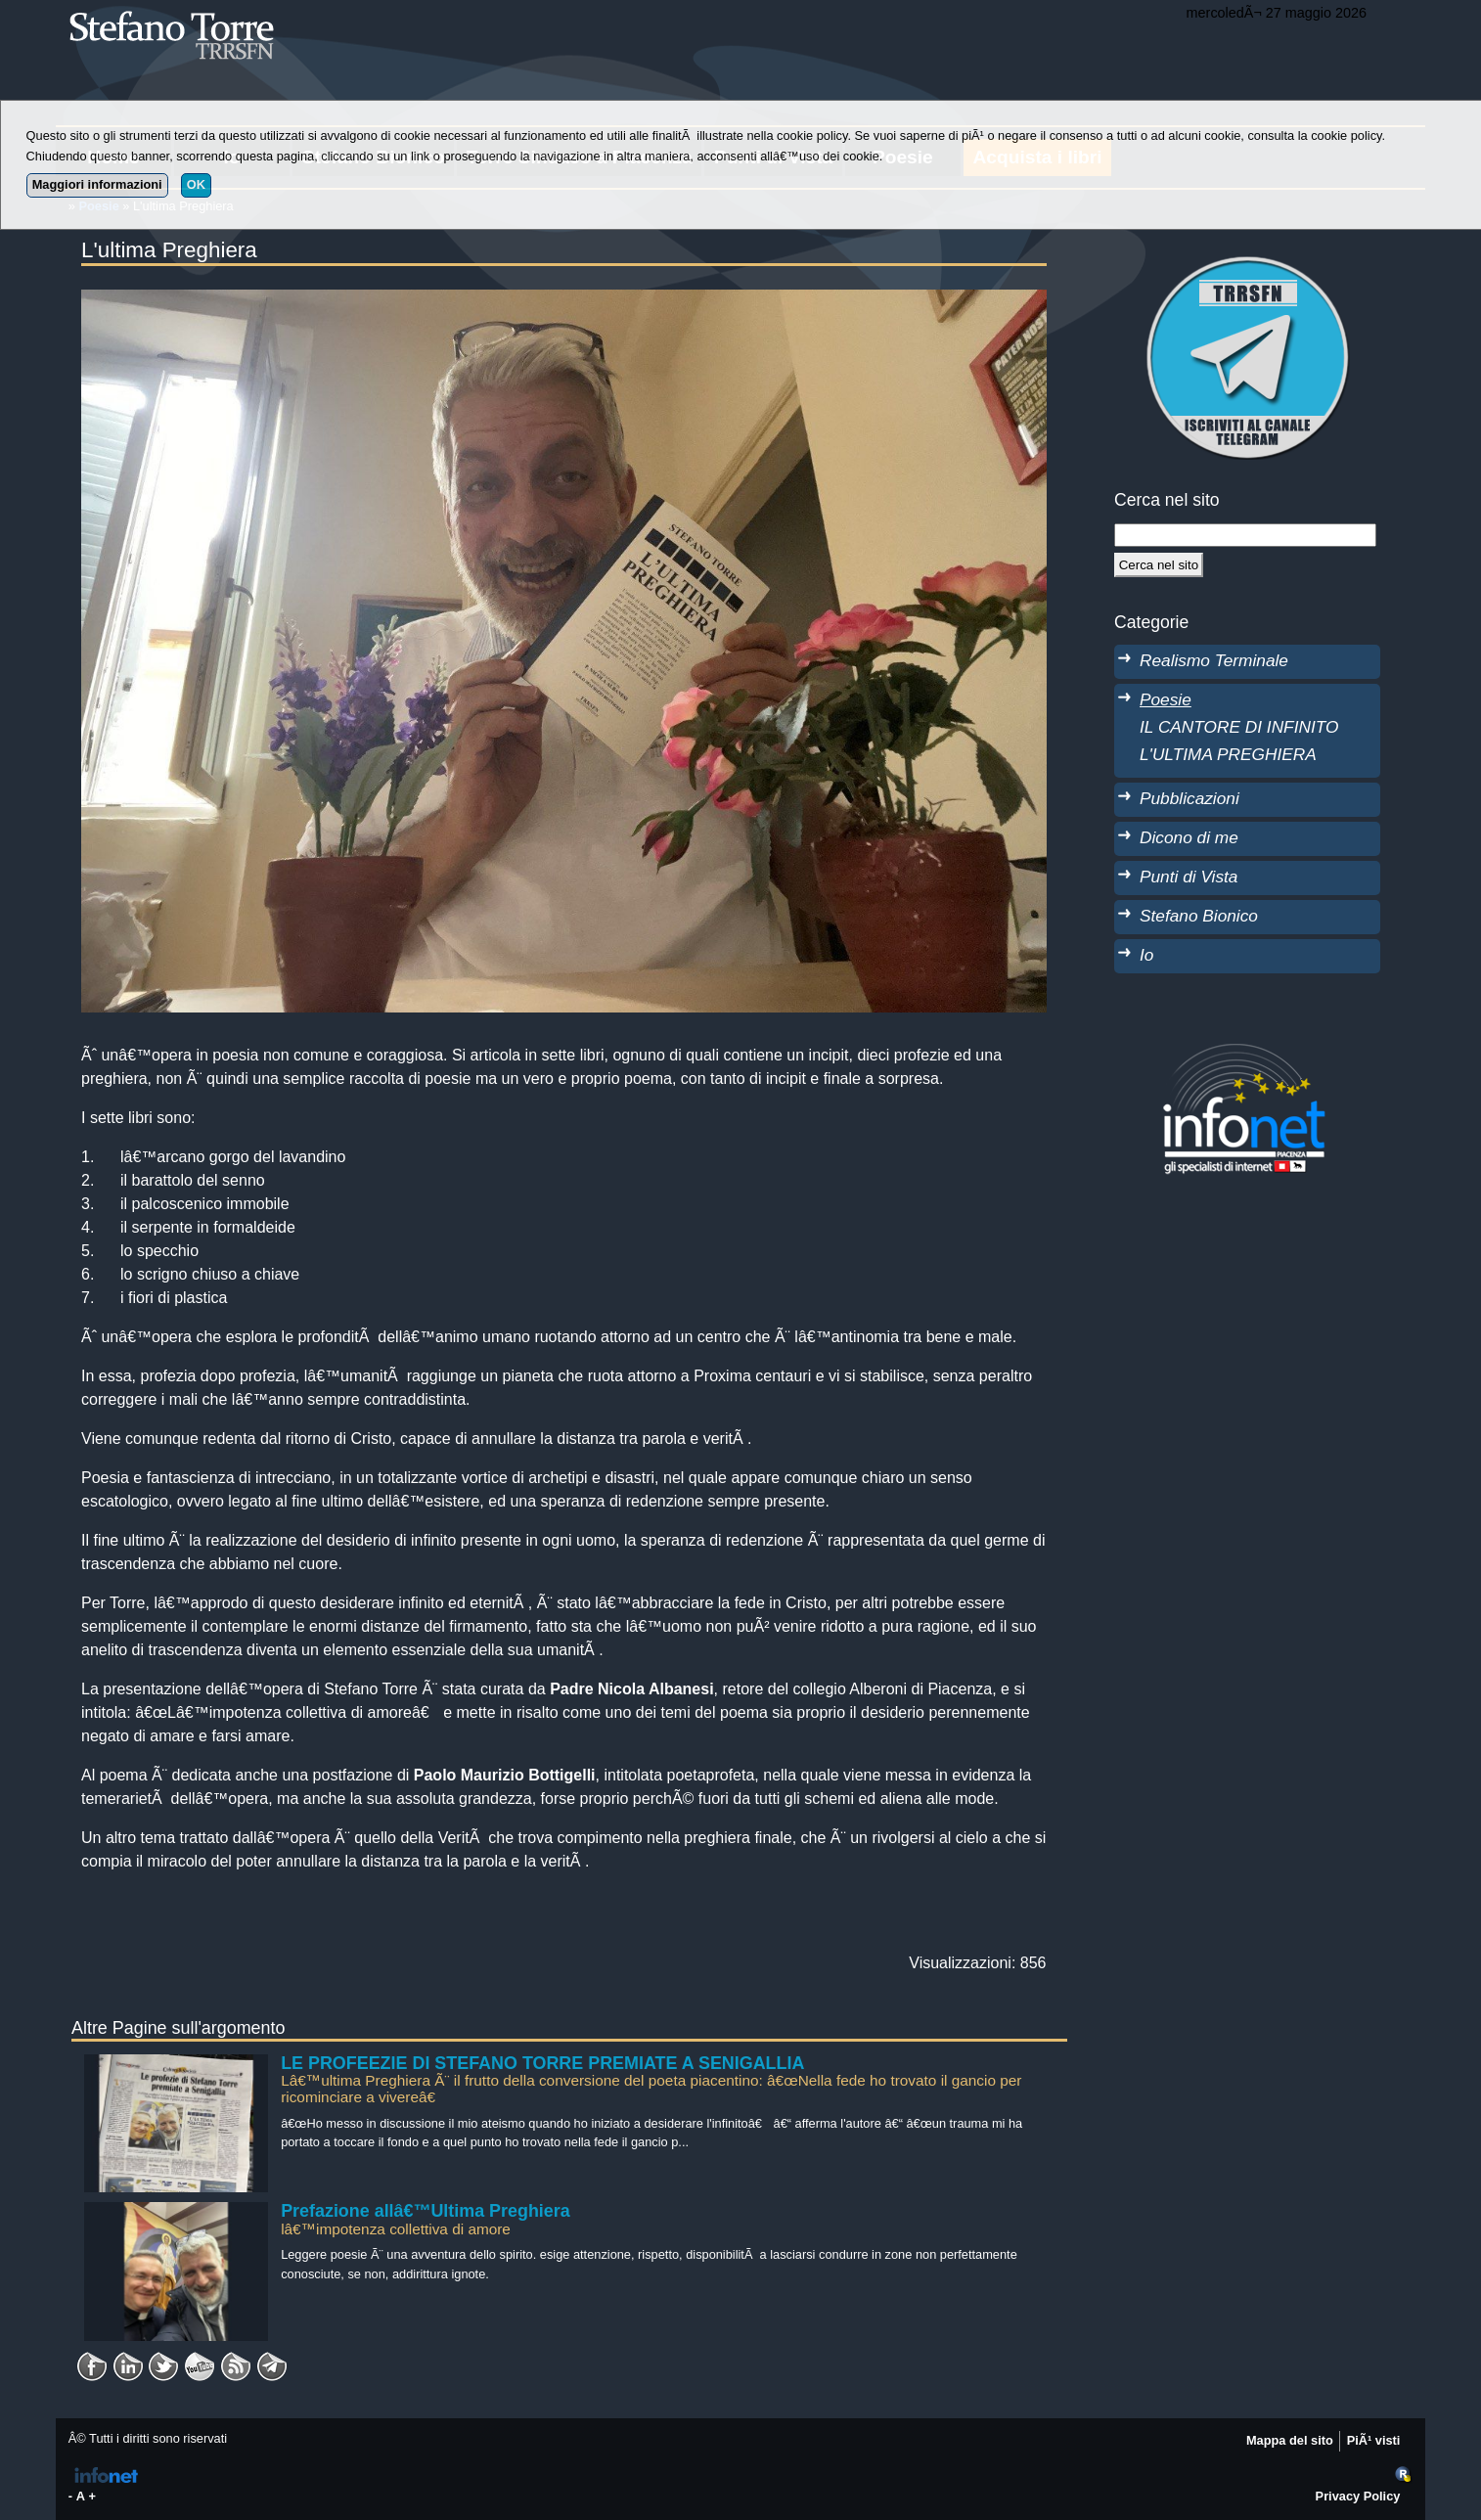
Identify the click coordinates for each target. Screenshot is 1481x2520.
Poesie (1165, 699)
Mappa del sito (1289, 2440)
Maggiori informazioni (97, 184)
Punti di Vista (1188, 876)
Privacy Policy (1358, 2496)
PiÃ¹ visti (1374, 2440)
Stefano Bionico (1199, 915)
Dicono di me (1189, 837)
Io (1146, 955)
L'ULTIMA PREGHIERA (1228, 754)
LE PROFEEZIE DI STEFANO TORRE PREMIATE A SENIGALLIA (542, 2063)
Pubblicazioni (1189, 798)
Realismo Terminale (1214, 660)
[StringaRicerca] (1245, 535)
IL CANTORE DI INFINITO (1239, 727)
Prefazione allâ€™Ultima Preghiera (425, 2211)
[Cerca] (1158, 564)
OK (196, 184)
